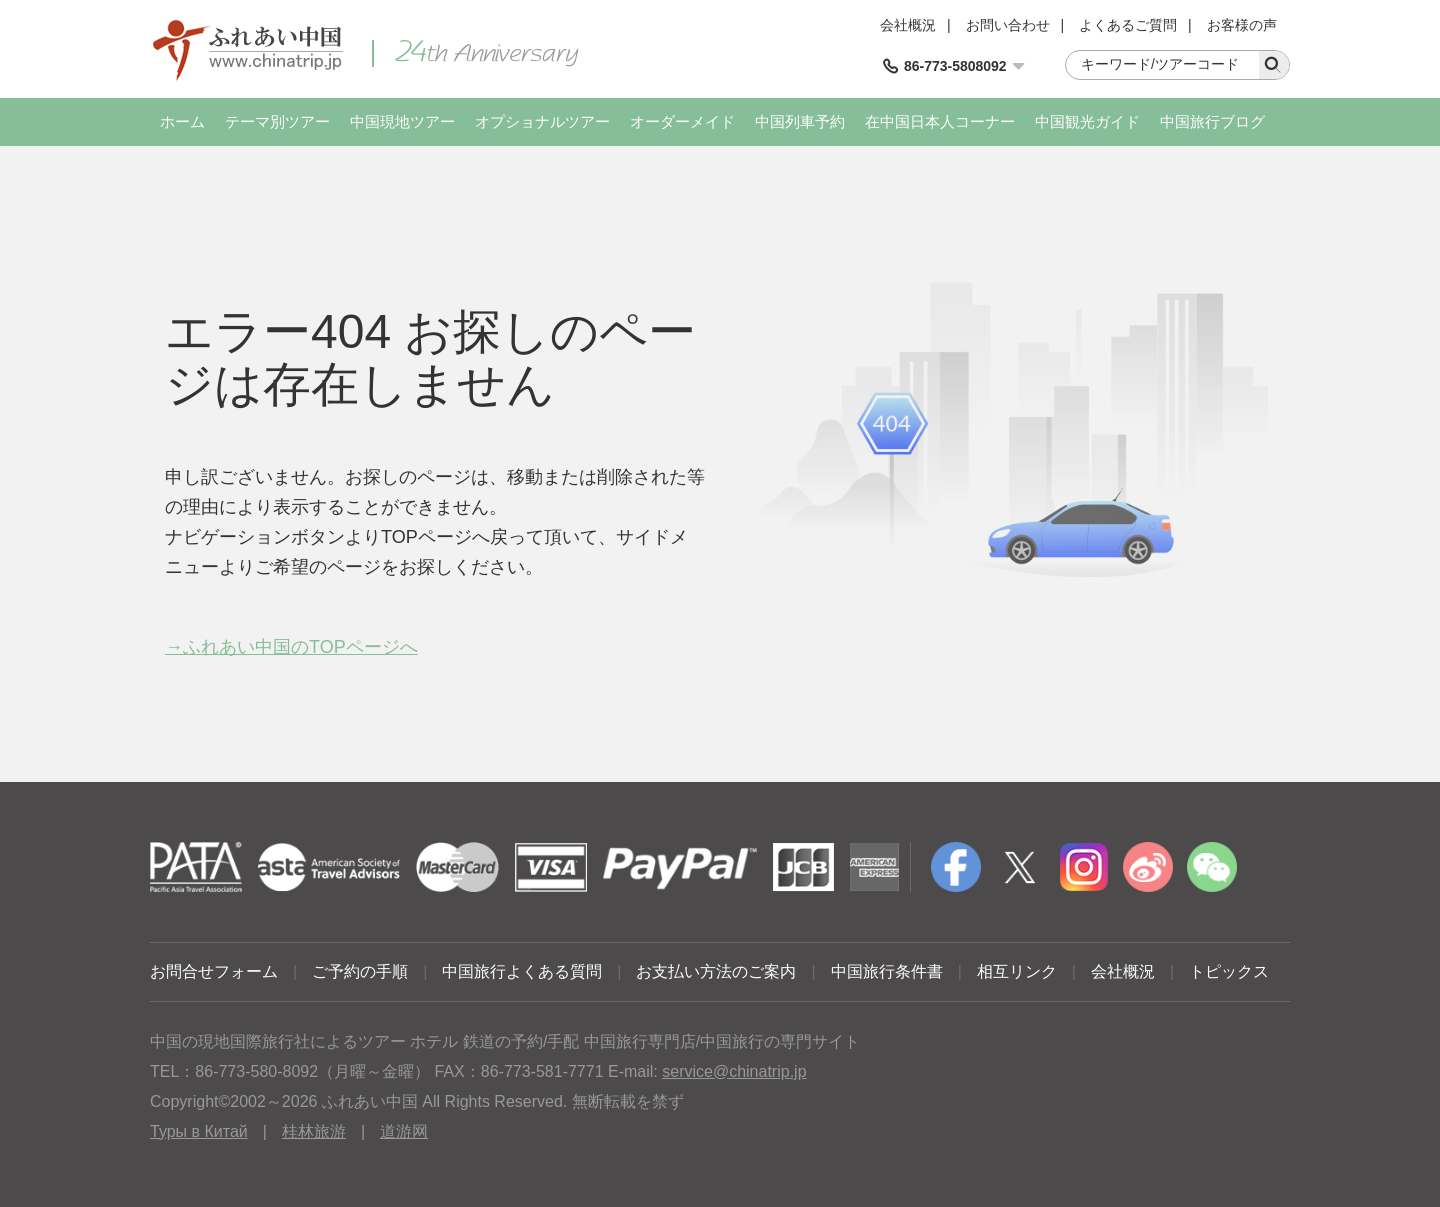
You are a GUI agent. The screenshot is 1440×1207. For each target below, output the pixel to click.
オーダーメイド (682, 121)
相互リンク (1017, 971)
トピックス (1229, 971)
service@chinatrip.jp (734, 1071)
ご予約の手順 (360, 971)
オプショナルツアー (542, 121)
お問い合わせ (1008, 25)
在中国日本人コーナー (940, 121)
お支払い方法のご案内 (716, 971)
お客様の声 (1242, 25)
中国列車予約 (800, 121)
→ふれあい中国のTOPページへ (291, 647)
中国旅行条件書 (887, 971)
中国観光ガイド (1087, 121)
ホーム (182, 121)
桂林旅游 (314, 1131)
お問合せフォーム (214, 971)
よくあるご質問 (1128, 25)
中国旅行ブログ (1212, 121)
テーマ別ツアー (277, 121)
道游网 (404, 1131)
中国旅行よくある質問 (522, 971)
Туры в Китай (199, 1131)
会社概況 (908, 25)
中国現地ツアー (402, 121)
